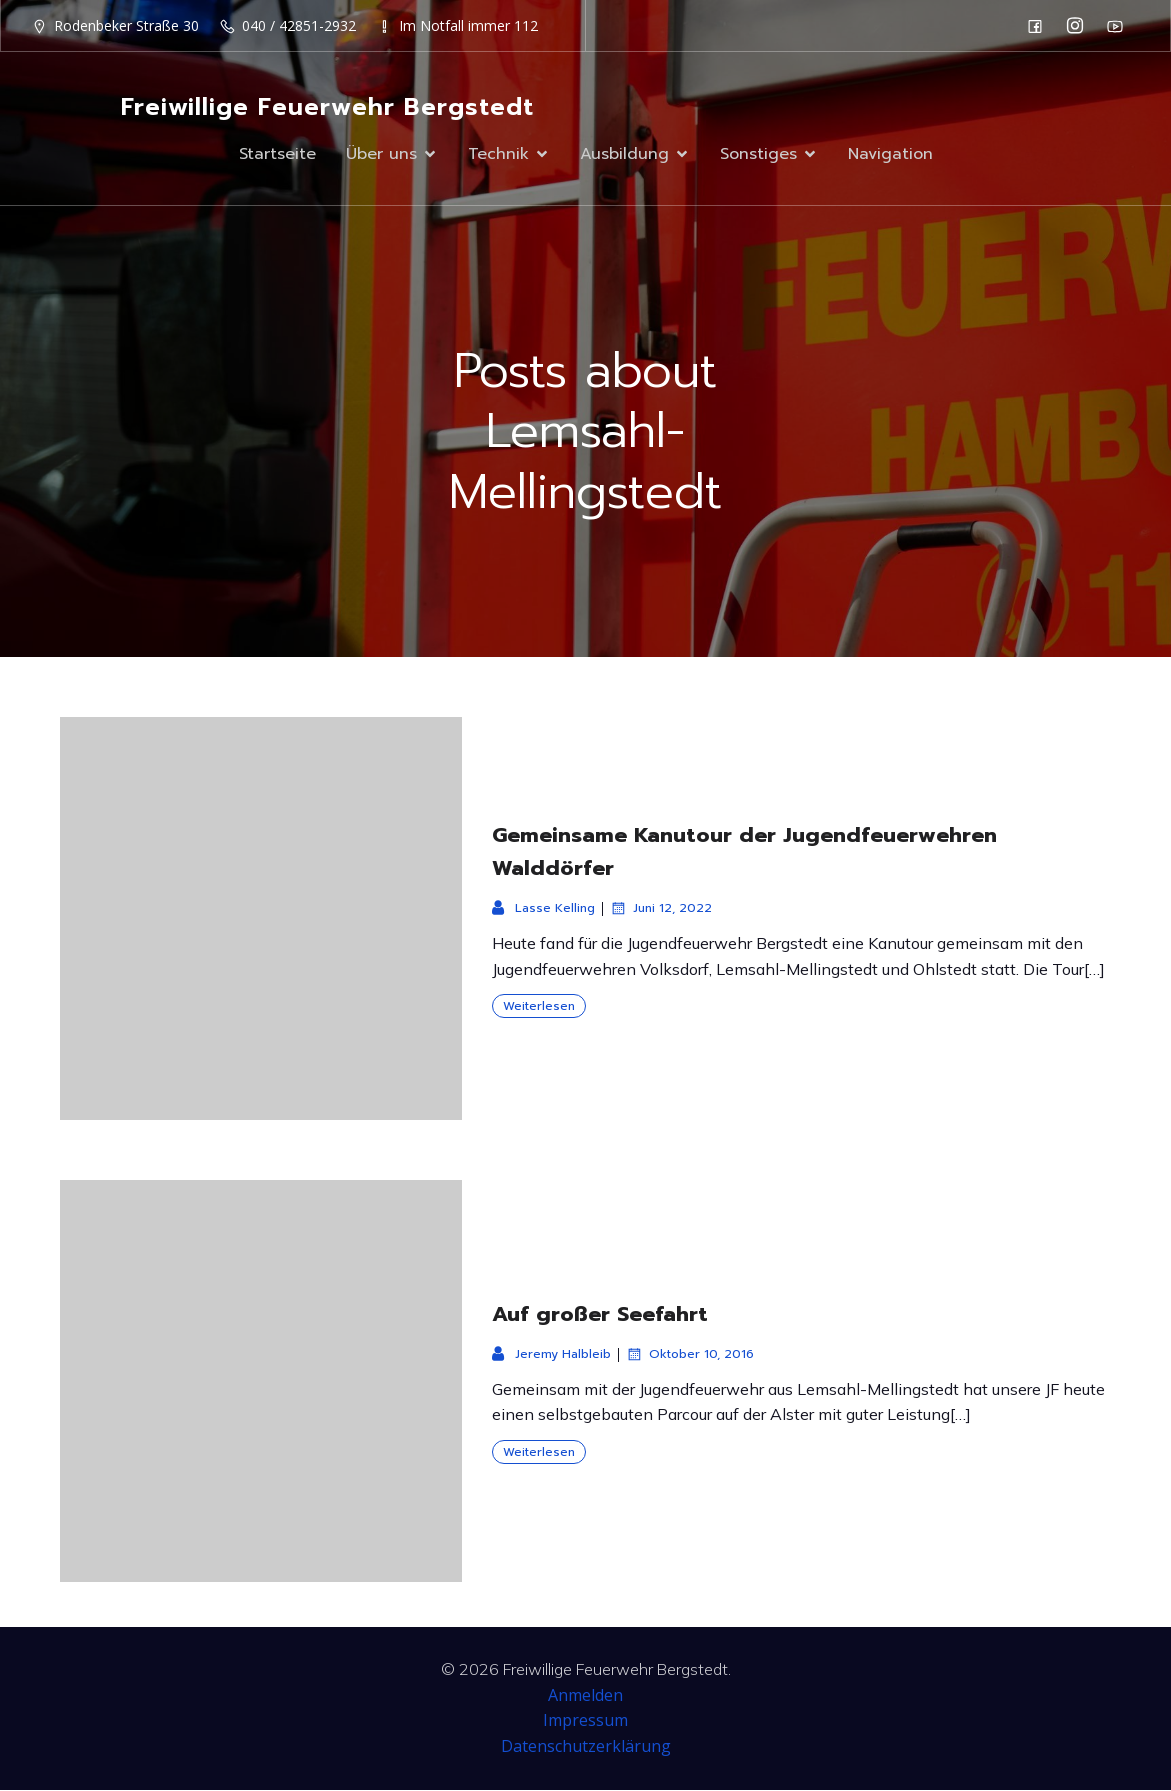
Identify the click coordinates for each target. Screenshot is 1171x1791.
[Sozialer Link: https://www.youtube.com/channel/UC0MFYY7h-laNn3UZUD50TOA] (1120, 26)
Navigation (890, 154)
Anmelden (585, 1696)
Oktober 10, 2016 (690, 1355)
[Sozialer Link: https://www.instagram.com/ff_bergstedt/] (1080, 26)
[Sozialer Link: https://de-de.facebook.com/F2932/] (1040, 26)
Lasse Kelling (543, 909)
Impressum (585, 1721)
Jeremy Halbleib (551, 1355)
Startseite (277, 154)
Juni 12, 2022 (661, 909)
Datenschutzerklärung (586, 1747)
